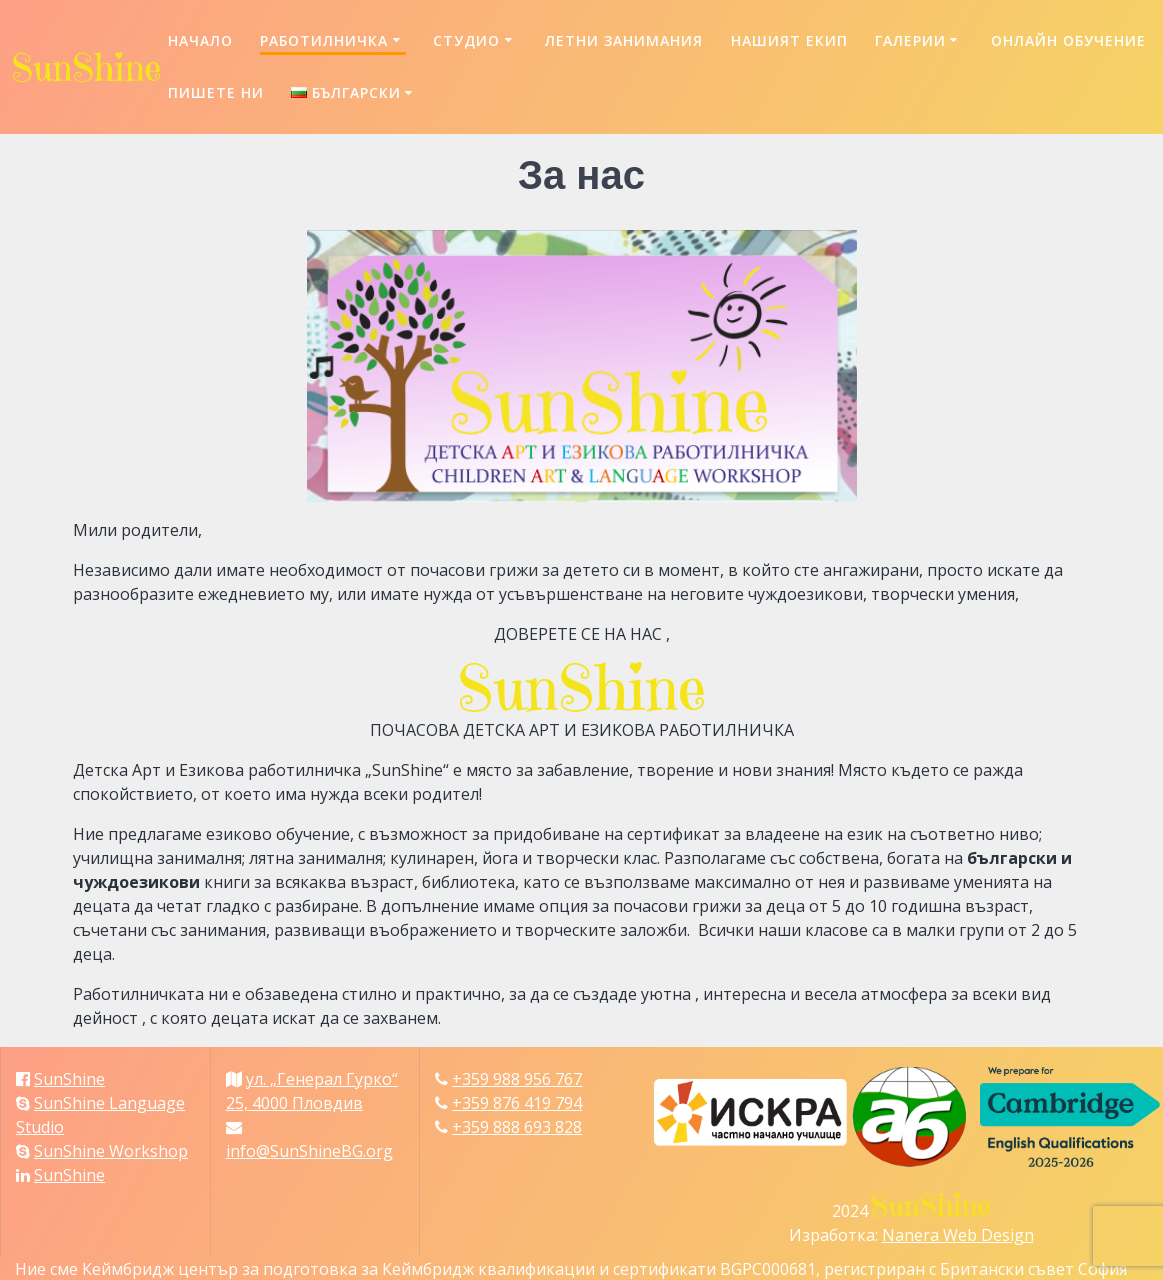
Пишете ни (216, 92)
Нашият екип (789, 40)
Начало (200, 40)
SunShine (69, 1079)
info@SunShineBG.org (309, 1151)
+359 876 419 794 (517, 1103)
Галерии (910, 40)
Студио (466, 40)
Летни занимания (624, 40)
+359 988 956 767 (517, 1079)
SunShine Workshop (111, 1151)
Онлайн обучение (1068, 40)
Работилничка (324, 40)
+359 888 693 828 (517, 1127)
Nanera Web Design (958, 1235)
